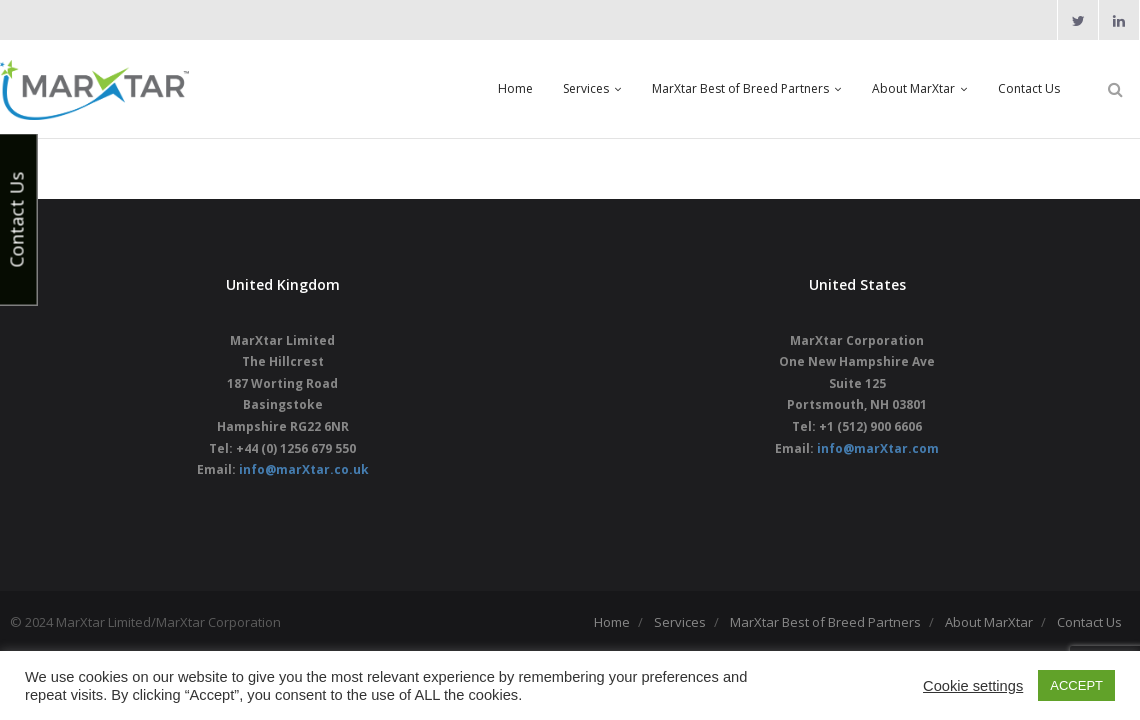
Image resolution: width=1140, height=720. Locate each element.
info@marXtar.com (878, 448)
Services (680, 622)
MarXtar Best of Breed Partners (825, 622)
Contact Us (1089, 622)
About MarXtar (989, 622)
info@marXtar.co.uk (304, 469)
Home (612, 622)
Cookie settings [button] (973, 686)
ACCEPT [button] (1076, 685)
